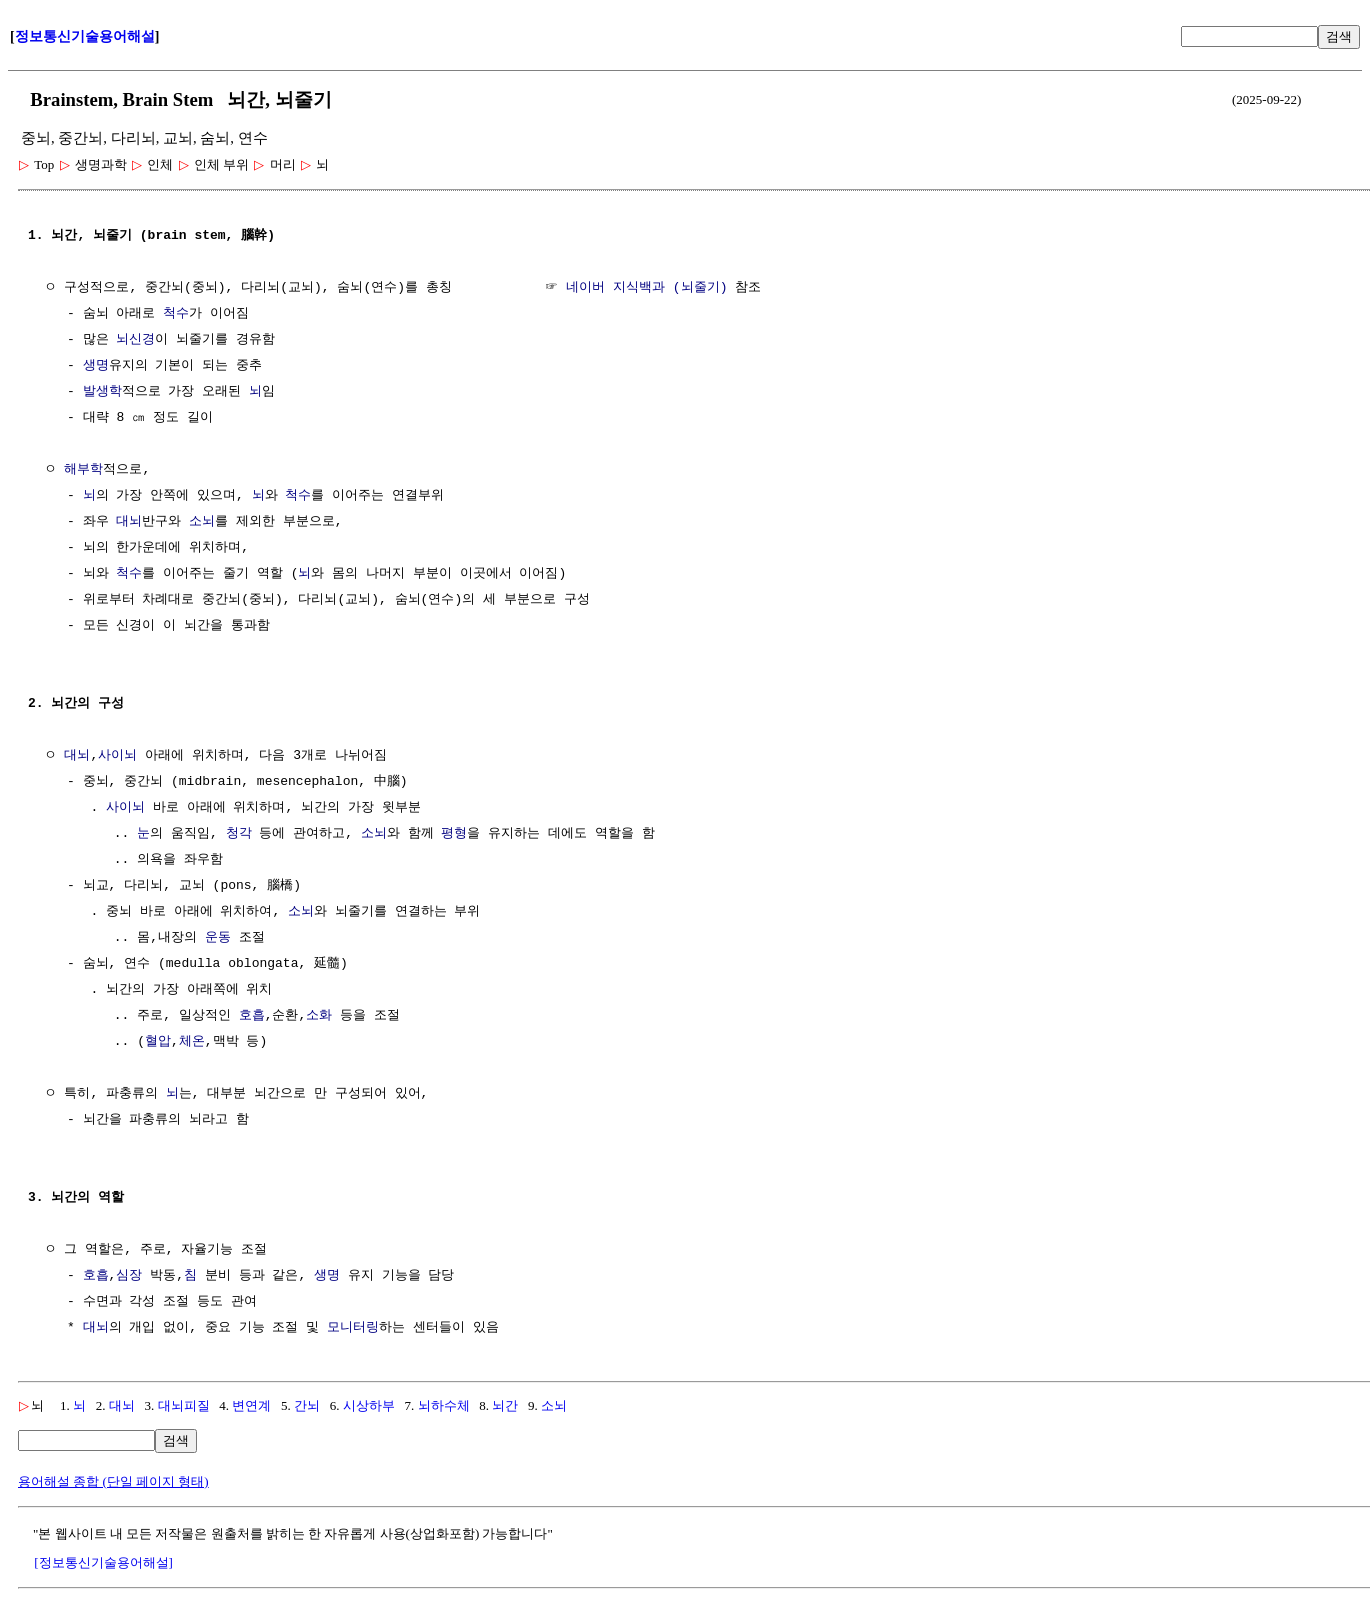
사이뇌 (117, 756)
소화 (319, 1016)
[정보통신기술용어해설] (103, 1562)
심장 (129, 1276)
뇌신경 (135, 340)
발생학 (102, 392)
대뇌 (129, 522)
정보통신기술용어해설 (85, 36)
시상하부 (369, 1405)
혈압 (158, 1042)
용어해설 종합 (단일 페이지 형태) (113, 1481)
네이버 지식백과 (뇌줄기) (646, 288)
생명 (96, 366)
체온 (192, 1042)
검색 (1339, 36)
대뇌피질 (184, 1405)
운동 (218, 938)
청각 (239, 834)
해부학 (83, 470)
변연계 (251, 1405)
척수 (176, 314)
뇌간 (505, 1405)
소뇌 (202, 522)
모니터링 (353, 1328)
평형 (454, 834)
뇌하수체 (444, 1405)
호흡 (252, 1016)
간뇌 (307, 1405)
